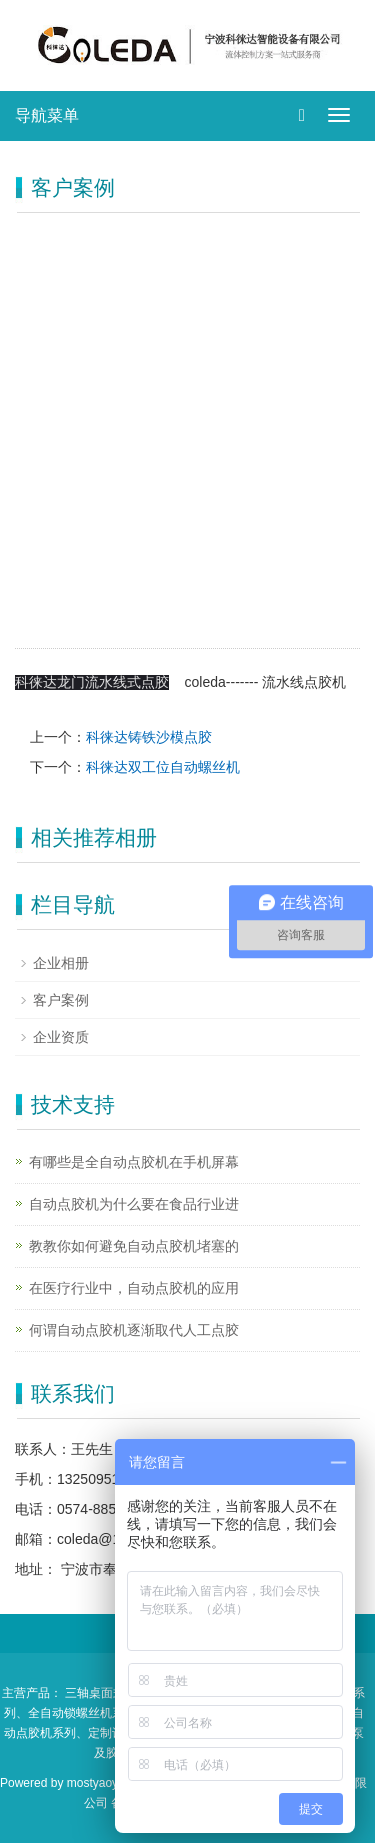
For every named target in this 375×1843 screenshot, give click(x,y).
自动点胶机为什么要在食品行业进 (134, 1204)
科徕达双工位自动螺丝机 (163, 767)
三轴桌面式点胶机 (113, 1693)
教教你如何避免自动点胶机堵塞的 (134, 1246)
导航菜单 (47, 115)
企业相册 (61, 963)
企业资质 (61, 1037)
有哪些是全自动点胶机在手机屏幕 (134, 1162)
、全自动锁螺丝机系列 (76, 1713)
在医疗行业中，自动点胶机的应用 (134, 1288)
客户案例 (61, 1000)
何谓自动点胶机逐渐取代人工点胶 (134, 1330)
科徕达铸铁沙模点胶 (149, 737)
